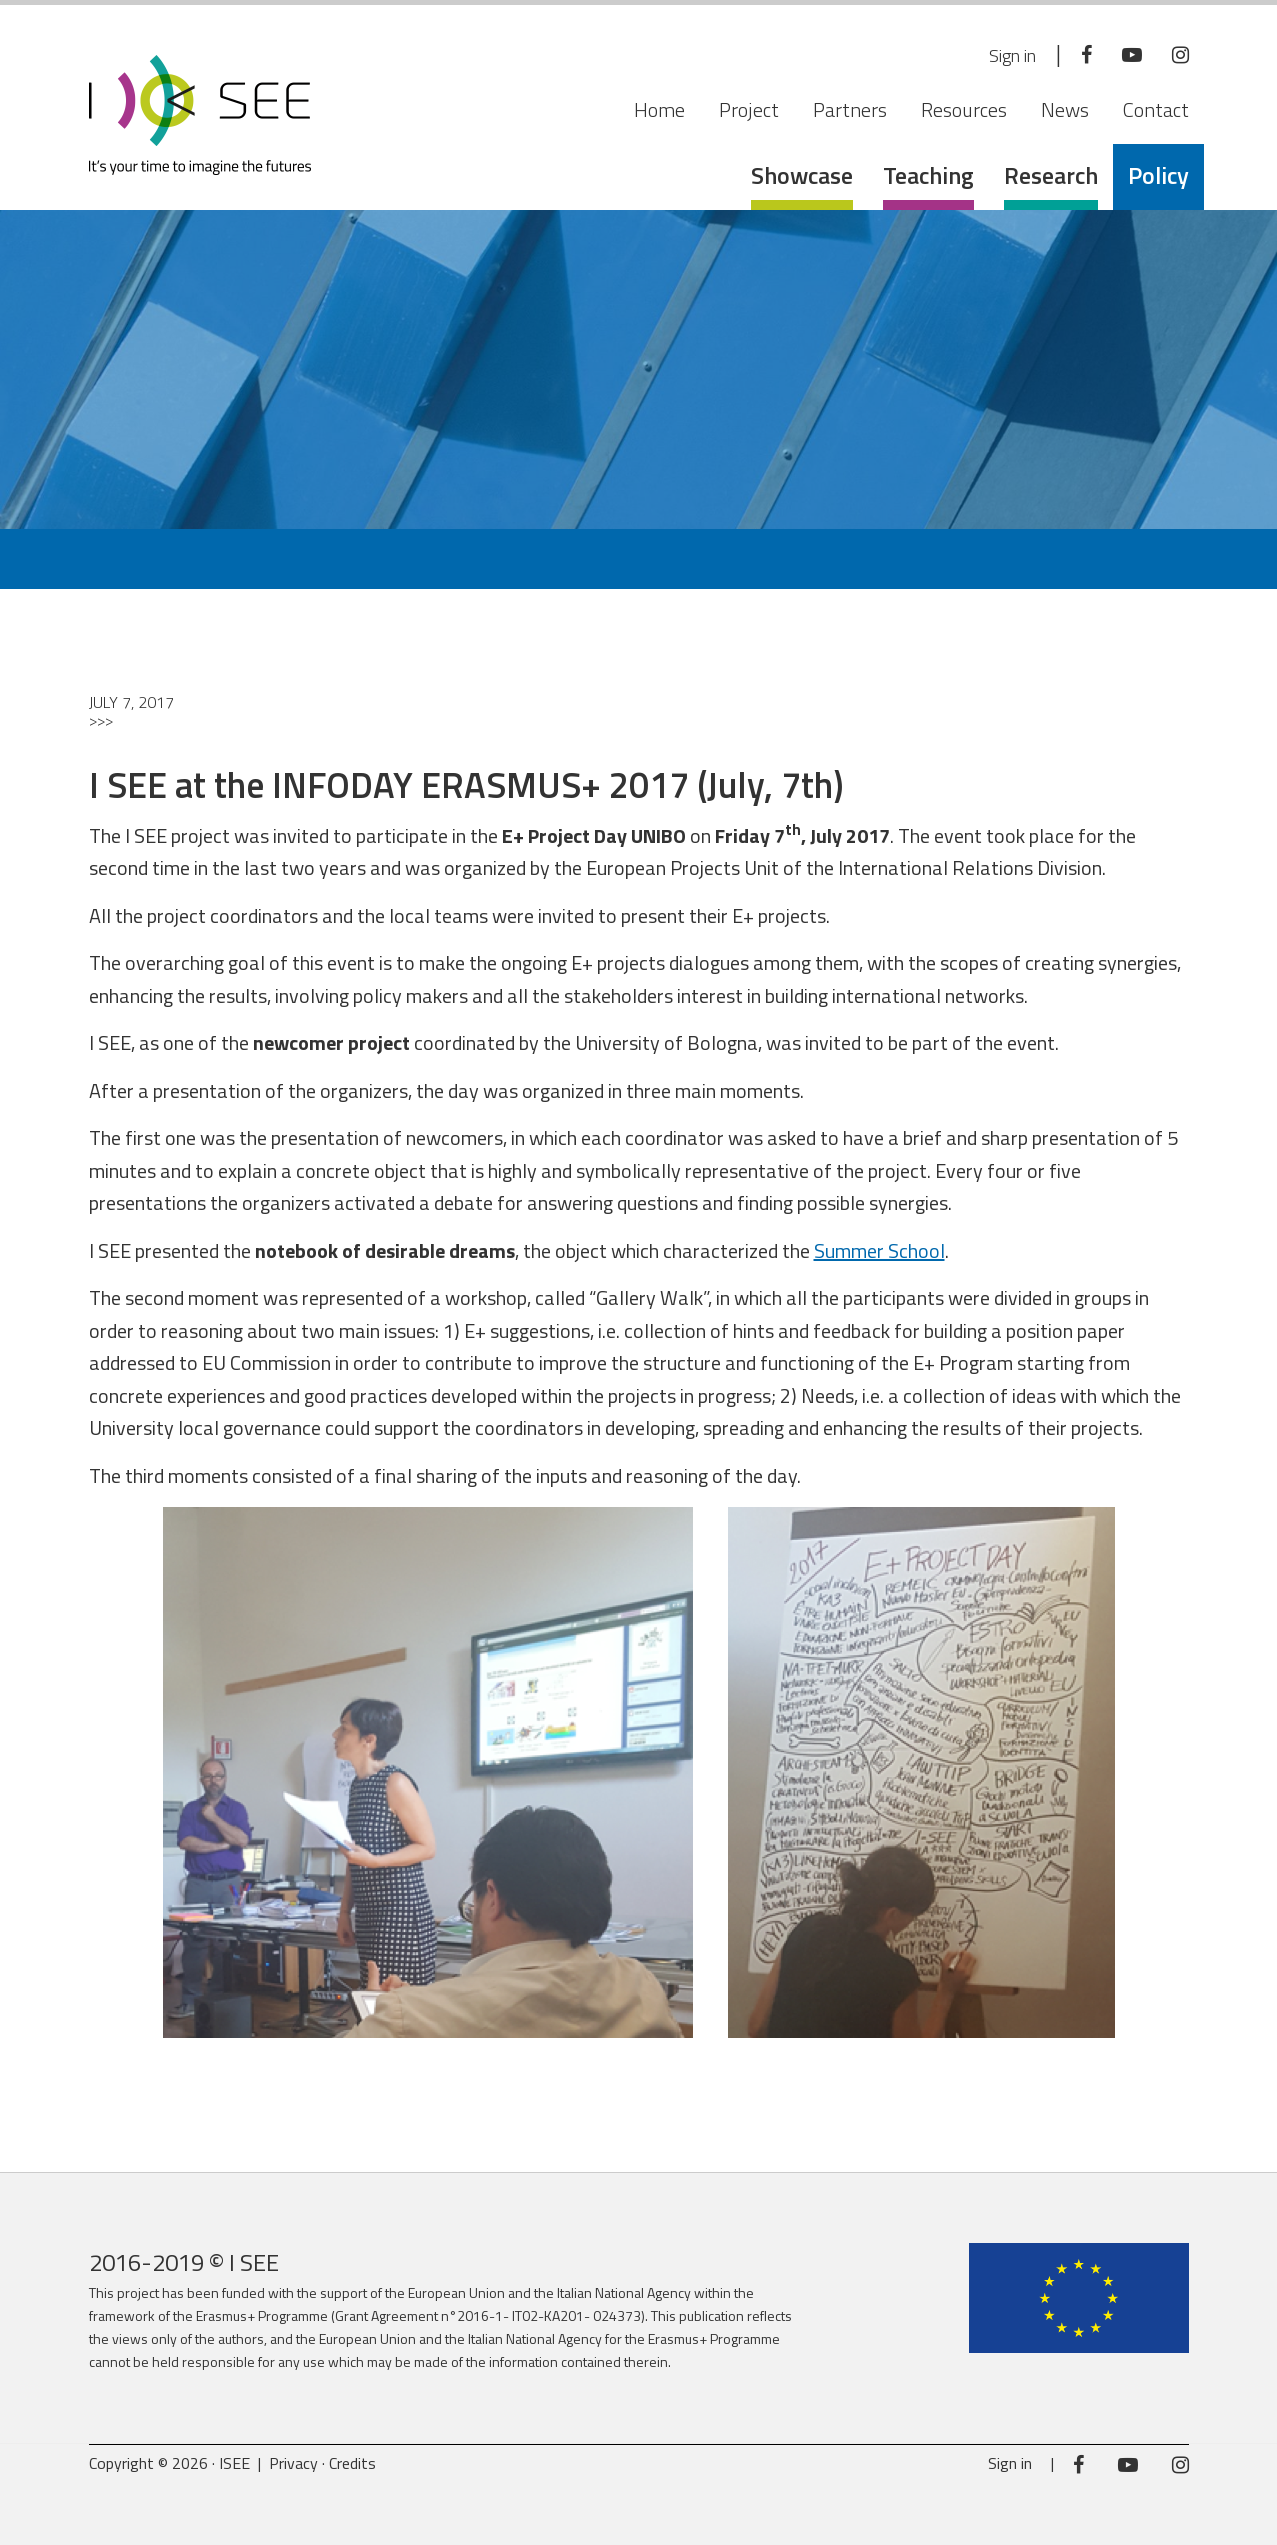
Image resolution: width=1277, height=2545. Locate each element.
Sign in (1002, 55)
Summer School (879, 1250)
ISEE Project (200, 115)
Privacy (293, 2463)
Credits (352, 2463)
